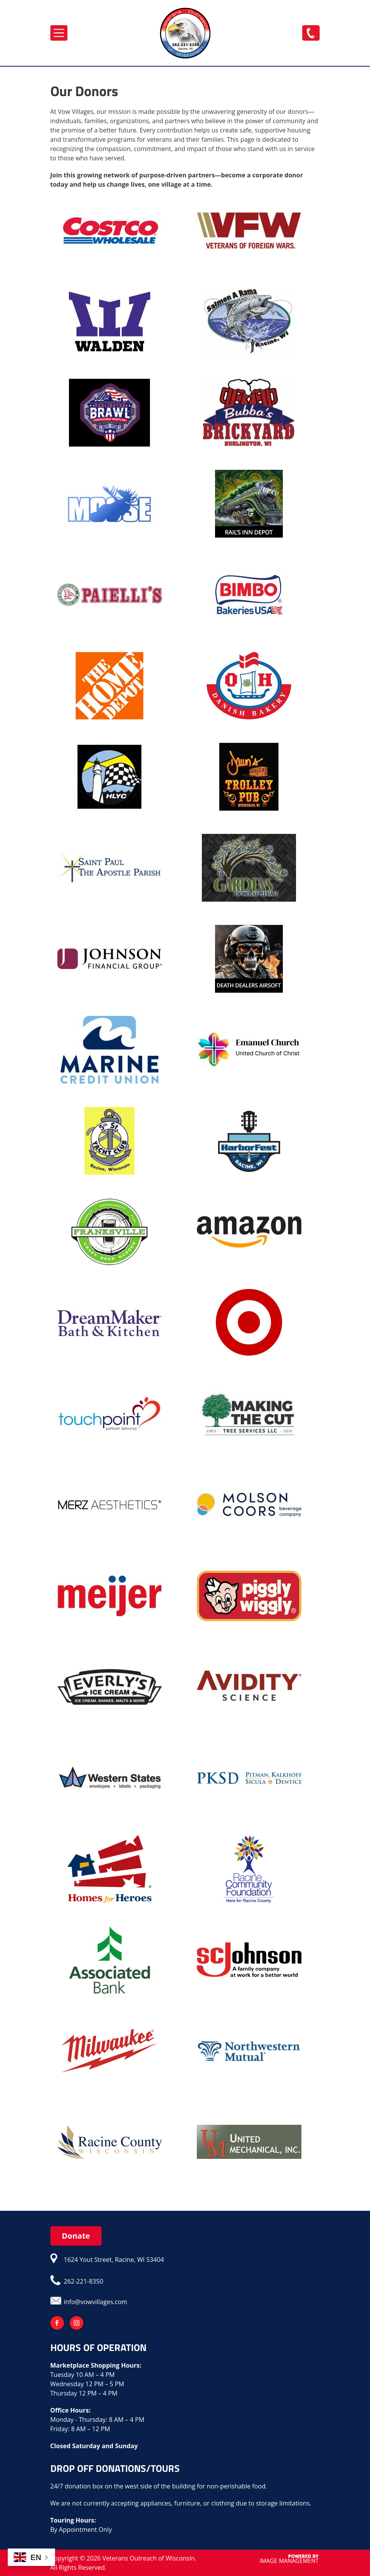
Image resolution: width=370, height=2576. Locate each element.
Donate (76, 2236)
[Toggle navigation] (58, 33)
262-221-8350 (311, 32)
